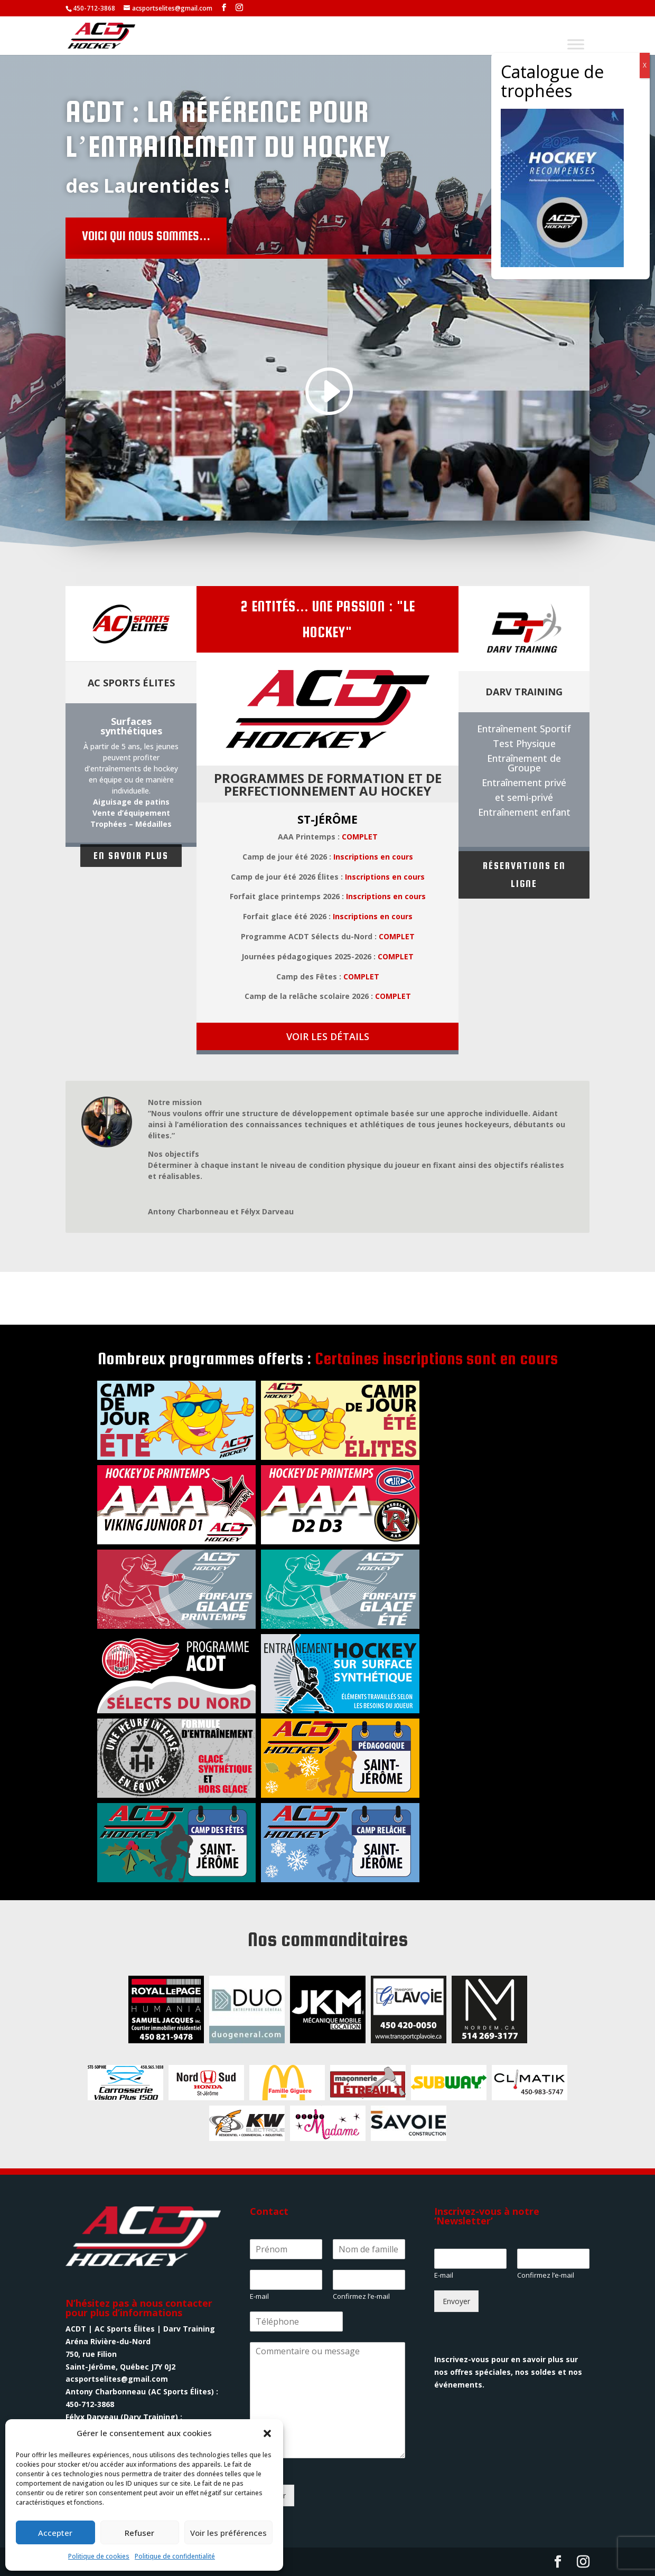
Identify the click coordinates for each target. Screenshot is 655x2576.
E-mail (259, 2296)
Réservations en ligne (524, 874)
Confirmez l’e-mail (361, 2296)
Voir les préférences (228, 2532)
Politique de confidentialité (175, 2556)
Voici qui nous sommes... (244, 236)
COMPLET (360, 837)
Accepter (55, 2532)
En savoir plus (131, 855)
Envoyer (456, 2301)
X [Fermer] (645, 65)
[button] (267, 2433)
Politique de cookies (98, 2556)
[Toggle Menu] (575, 44)
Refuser (139, 2532)
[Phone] (296, 2321)
